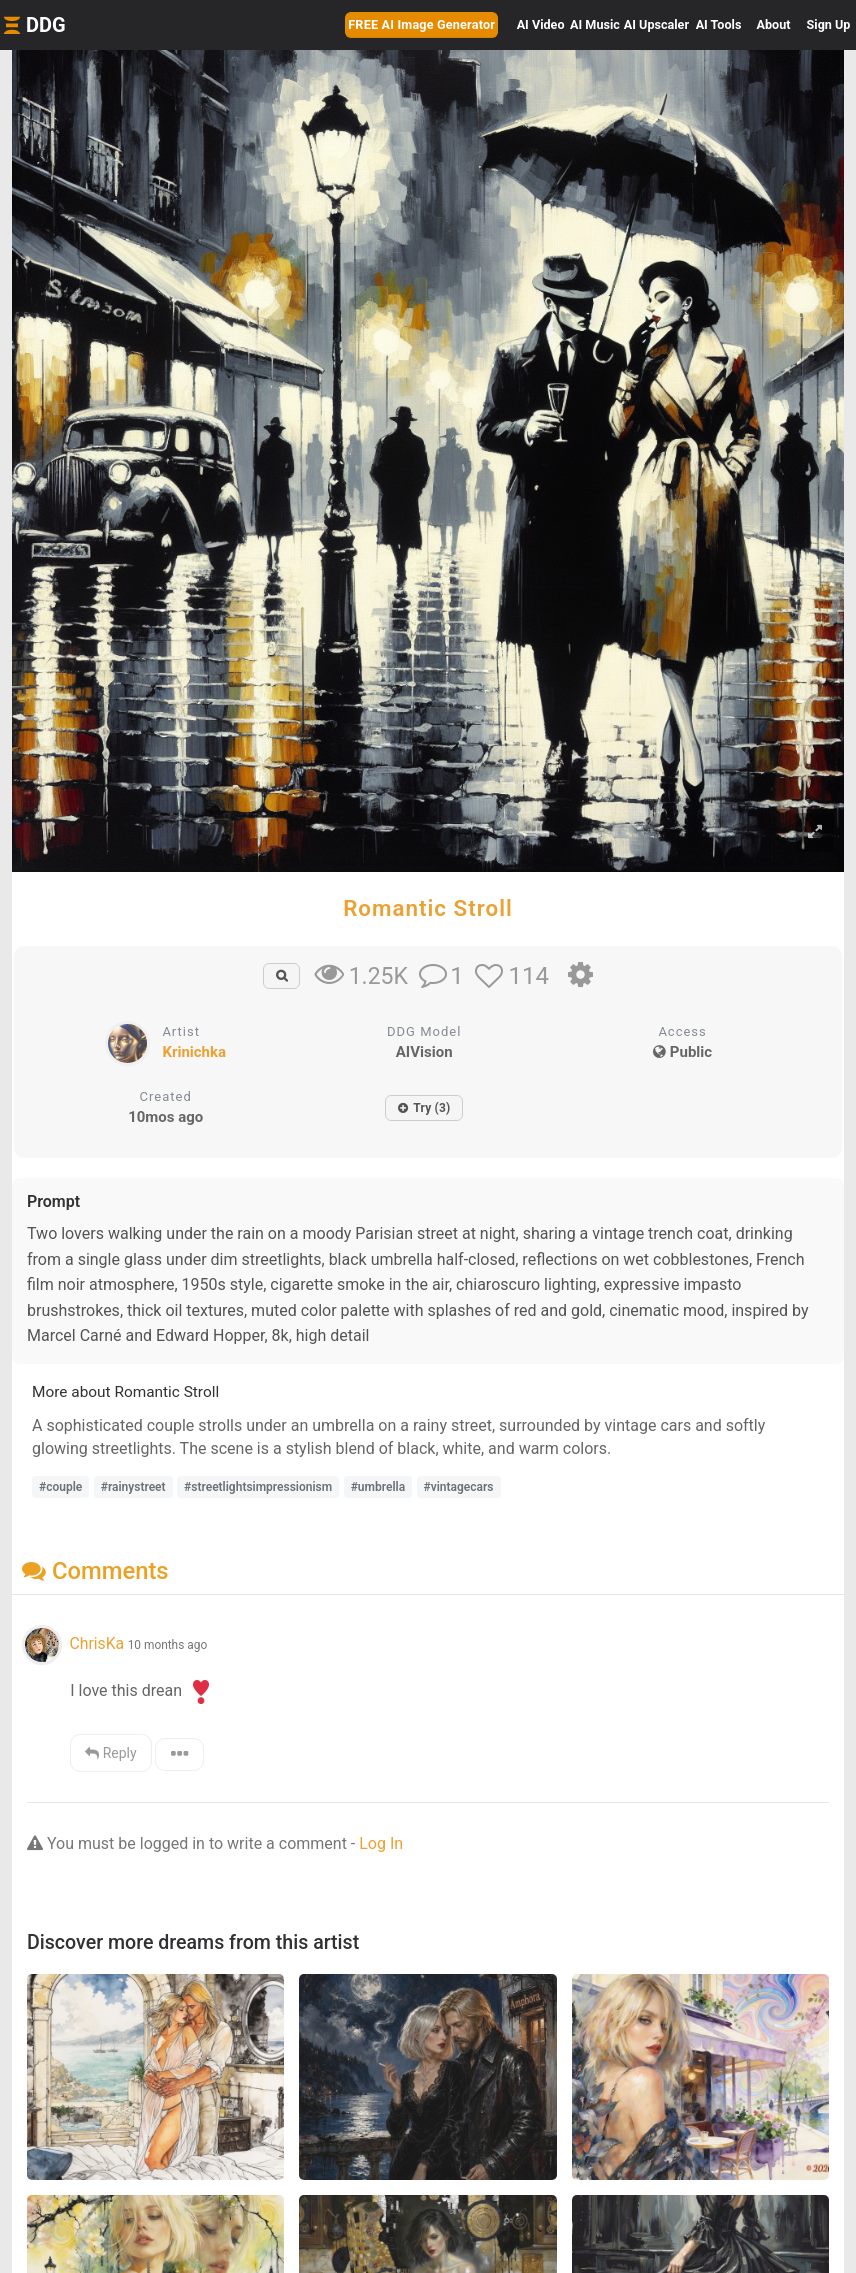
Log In (381, 1843)
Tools (719, 24)
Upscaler (656, 24)
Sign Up (829, 24)
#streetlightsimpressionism (258, 1487)
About (774, 24)
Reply (110, 1753)
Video (541, 24)
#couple (60, 1487)
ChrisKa (96, 1643)
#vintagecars (459, 1487)
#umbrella (378, 1487)
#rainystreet (133, 1487)
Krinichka (194, 1052)
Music (595, 24)
